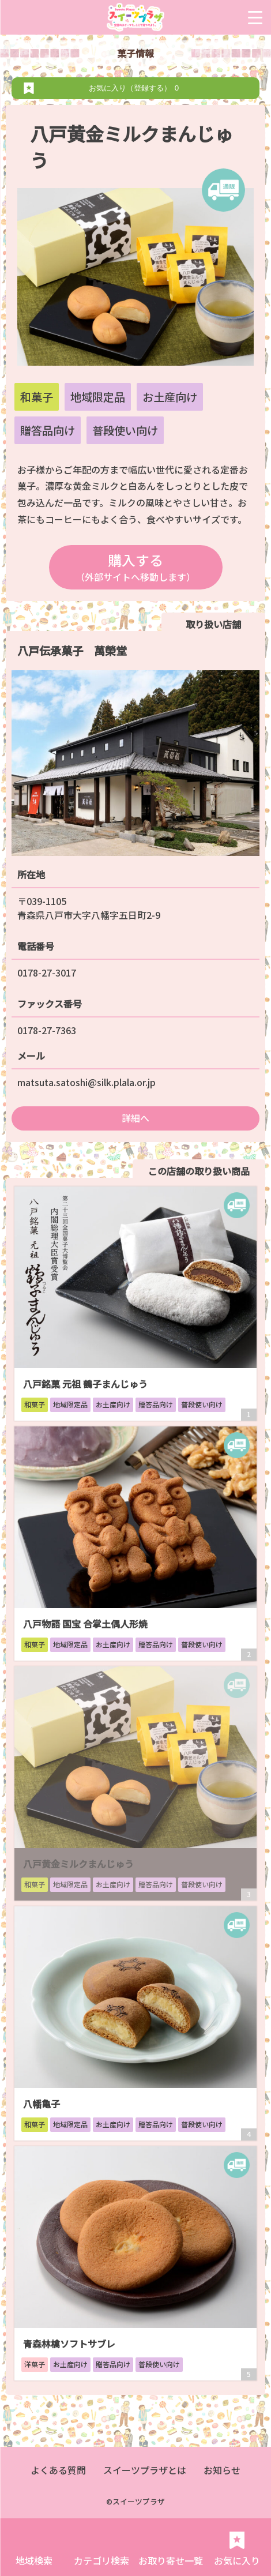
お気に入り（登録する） (136, 88)
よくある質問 (58, 2470)
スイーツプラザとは (144, 2470)
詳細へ (135, 1118)
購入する (136, 567)
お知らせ (222, 2470)
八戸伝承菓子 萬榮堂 (72, 651)
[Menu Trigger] (255, 17)
